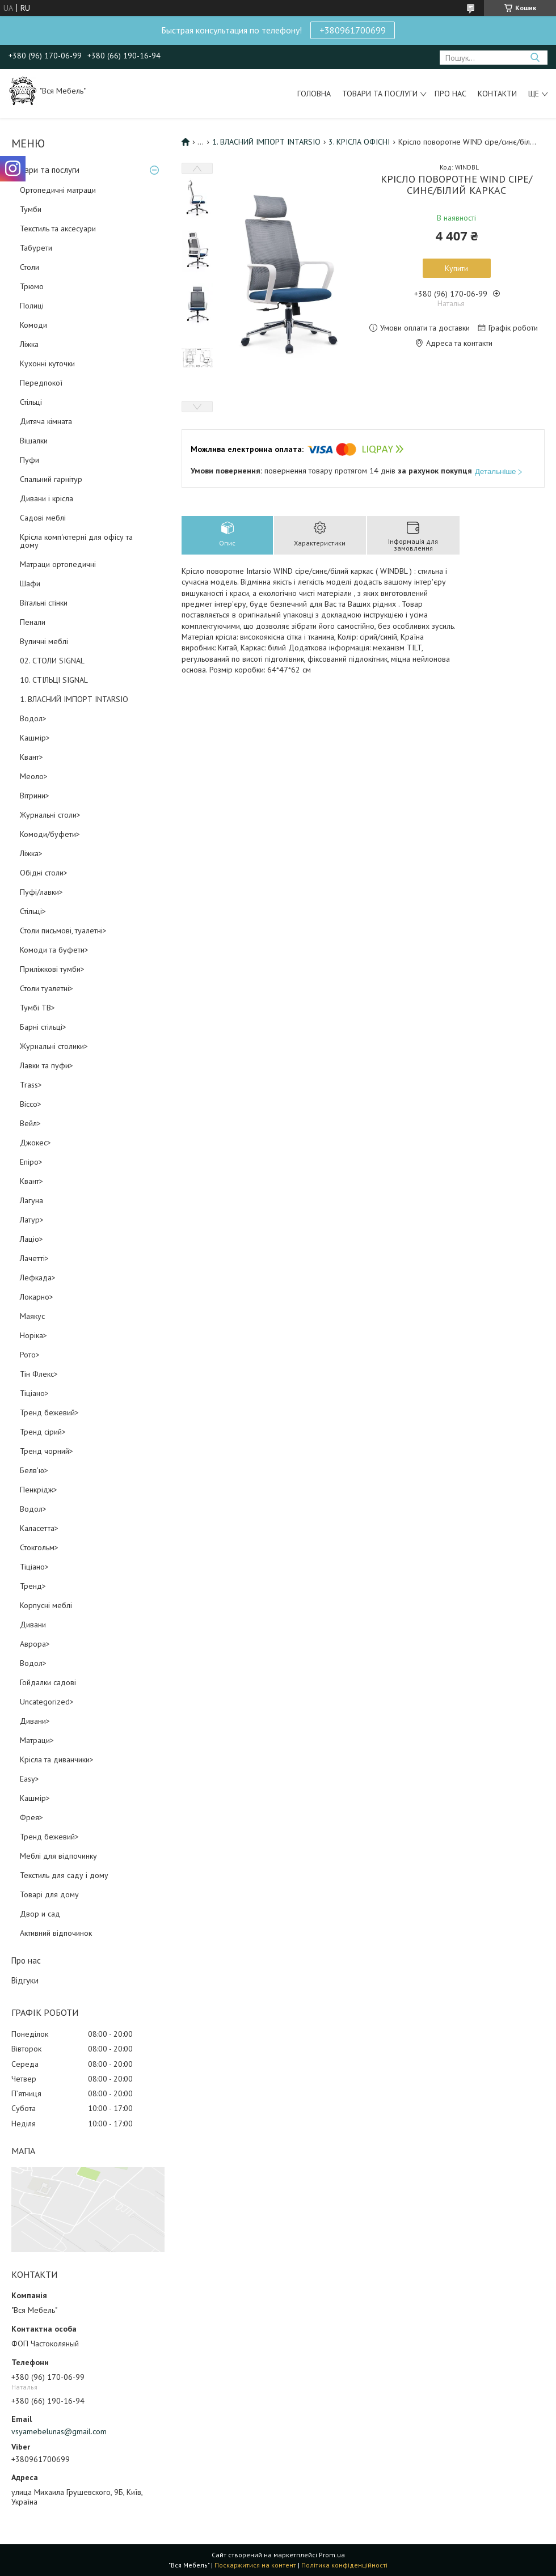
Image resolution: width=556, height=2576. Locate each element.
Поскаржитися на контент (255, 2565)
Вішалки (34, 440)
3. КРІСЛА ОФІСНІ (359, 142)
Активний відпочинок (56, 1933)
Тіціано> (34, 1393)
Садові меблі (43, 518)
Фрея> (31, 1817)
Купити (456, 268)
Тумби (30, 209)
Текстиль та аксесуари (58, 228)
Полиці (32, 306)
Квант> (31, 757)
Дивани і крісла (46, 498)
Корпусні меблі (46, 1605)
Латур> (32, 1220)
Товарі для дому (49, 1894)
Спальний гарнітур (51, 479)
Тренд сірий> (43, 1432)
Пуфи (29, 460)
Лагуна (31, 1200)
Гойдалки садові (48, 1682)
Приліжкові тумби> (52, 969)
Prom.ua (332, 2554)
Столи (29, 267)
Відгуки (25, 1980)
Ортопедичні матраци (58, 190)
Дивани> (35, 1721)
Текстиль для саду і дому (64, 1875)
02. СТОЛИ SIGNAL (52, 660)
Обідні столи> (44, 873)
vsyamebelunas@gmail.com (59, 2431)
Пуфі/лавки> (41, 892)
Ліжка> (31, 853)
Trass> (31, 1085)
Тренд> (33, 1586)
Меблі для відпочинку (58, 1856)
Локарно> (36, 1297)
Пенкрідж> (38, 1489)
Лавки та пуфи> (46, 1065)
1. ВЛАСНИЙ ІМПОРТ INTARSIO (74, 699)
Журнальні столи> (50, 815)
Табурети (36, 248)
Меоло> (34, 776)
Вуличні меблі (44, 641)
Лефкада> (38, 1277)
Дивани (33, 1624)
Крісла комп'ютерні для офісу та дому (76, 541)
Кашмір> (35, 738)
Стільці (31, 402)
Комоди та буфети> (54, 950)
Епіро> (31, 1162)
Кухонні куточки (47, 363)
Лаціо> (31, 1239)
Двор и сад (40, 1914)
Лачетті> (34, 1258)
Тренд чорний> (46, 1451)
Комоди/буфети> (50, 834)
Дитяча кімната (46, 421)
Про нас (450, 93)
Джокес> (35, 1142)
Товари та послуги (380, 93)
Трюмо (32, 286)
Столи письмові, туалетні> (63, 930)
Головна (314, 93)
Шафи (30, 583)
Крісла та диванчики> (57, 1759)
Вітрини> (34, 795)
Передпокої (41, 383)
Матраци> (37, 1740)
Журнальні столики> (54, 1046)
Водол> (33, 718)
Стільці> (33, 911)
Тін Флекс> (39, 1374)
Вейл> (30, 1123)
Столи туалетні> (46, 988)
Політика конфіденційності (344, 2565)
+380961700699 (352, 30)
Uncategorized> (47, 1702)
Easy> (29, 1779)
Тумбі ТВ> (37, 1008)
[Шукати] (534, 57)
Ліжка (29, 344)
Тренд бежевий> (49, 1412)
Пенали (32, 622)
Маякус (32, 1316)
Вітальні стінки (44, 603)
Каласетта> (39, 1528)
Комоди (33, 325)
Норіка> (33, 1335)
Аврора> (35, 1644)
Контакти (497, 93)
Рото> (30, 1355)
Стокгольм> (39, 1547)
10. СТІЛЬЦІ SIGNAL (54, 680)
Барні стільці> (43, 1027)
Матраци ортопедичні (58, 564)
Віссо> (30, 1104)
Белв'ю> (34, 1470)
